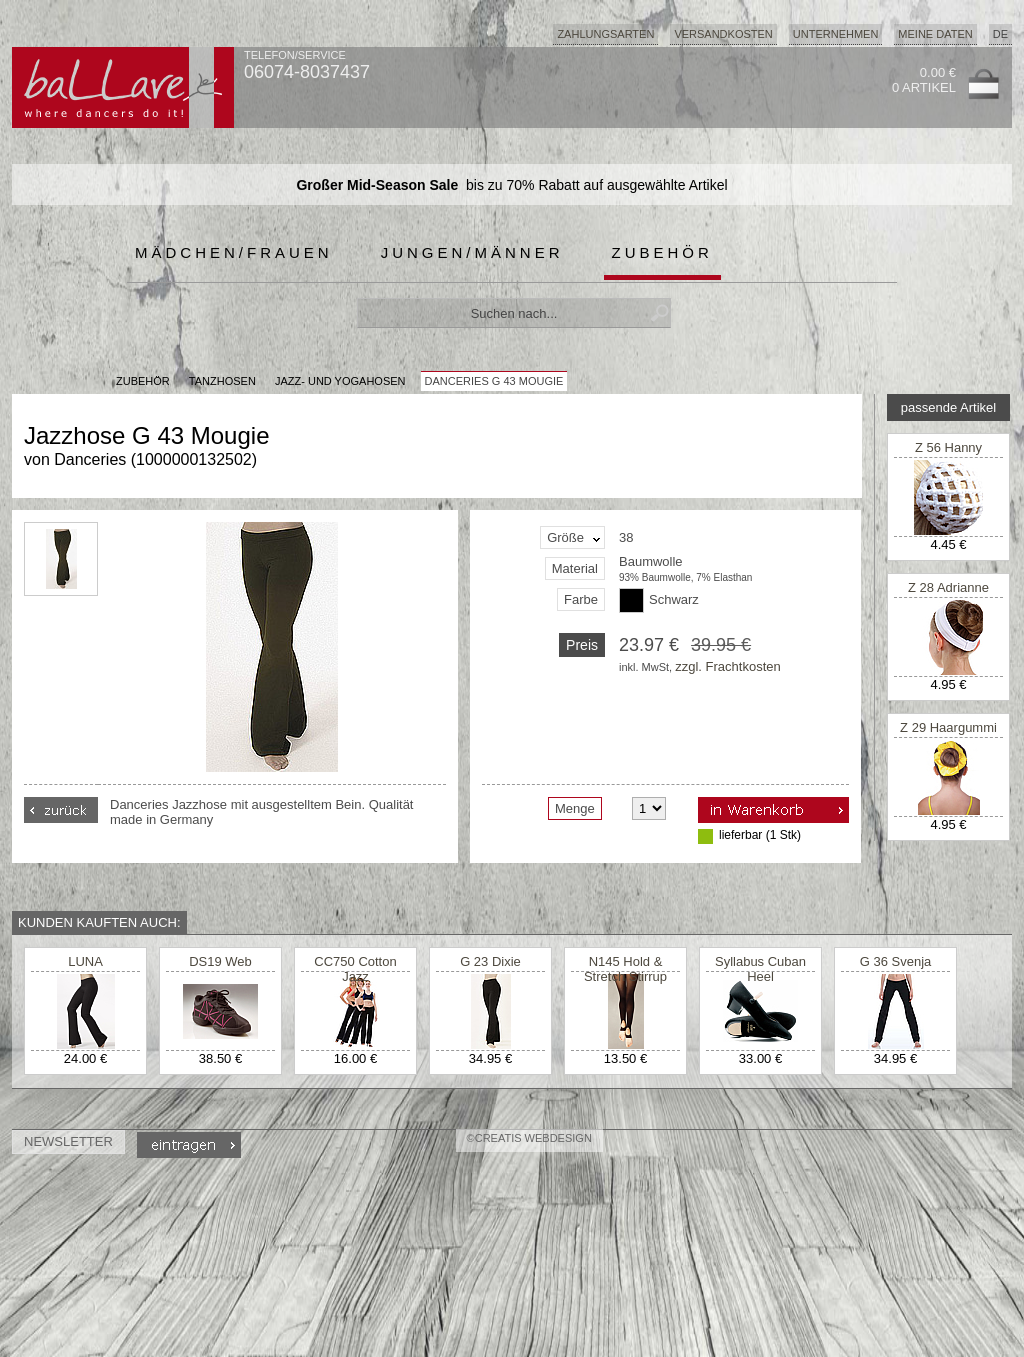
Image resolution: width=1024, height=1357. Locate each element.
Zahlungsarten (605, 34)
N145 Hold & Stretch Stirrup (625, 969)
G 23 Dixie (490, 961)
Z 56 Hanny (948, 447)
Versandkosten (723, 34)
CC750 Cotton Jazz (355, 969)
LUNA (85, 961)
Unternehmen (836, 34)
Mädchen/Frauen (234, 252)
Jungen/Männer (472, 252)
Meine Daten (935, 34)
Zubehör (662, 252)
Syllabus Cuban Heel (760, 969)
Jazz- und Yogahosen (340, 381)
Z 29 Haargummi (948, 727)
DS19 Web (220, 961)
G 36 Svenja (896, 961)
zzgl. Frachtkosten (728, 666)
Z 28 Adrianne (948, 587)
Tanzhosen (222, 381)
